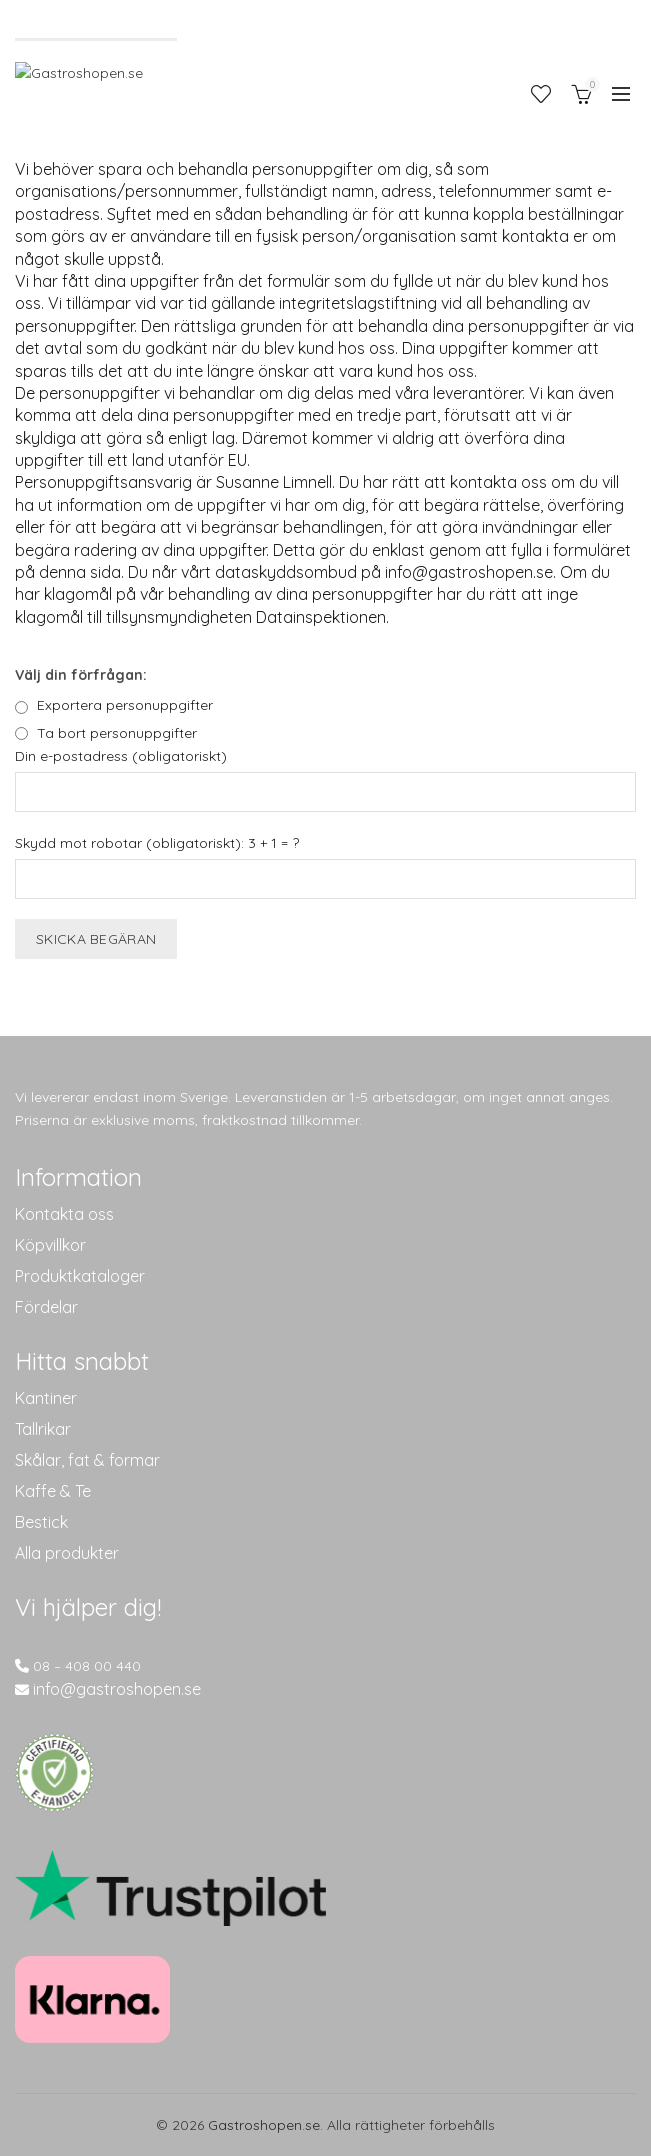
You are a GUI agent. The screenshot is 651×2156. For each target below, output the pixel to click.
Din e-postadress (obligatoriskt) (121, 756)
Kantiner (46, 1398)
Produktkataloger (80, 1276)
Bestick (41, 1522)
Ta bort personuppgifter (117, 733)
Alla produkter (67, 1553)
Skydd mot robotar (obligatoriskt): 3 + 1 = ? (157, 843)
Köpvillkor (50, 1245)
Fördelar (46, 1307)
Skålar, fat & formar (87, 1460)
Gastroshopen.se (264, 2125)
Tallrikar (43, 1429)
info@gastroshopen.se (117, 1689)
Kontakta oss (64, 1214)
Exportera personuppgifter (125, 705)
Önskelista (541, 94)
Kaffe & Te (53, 1491)
